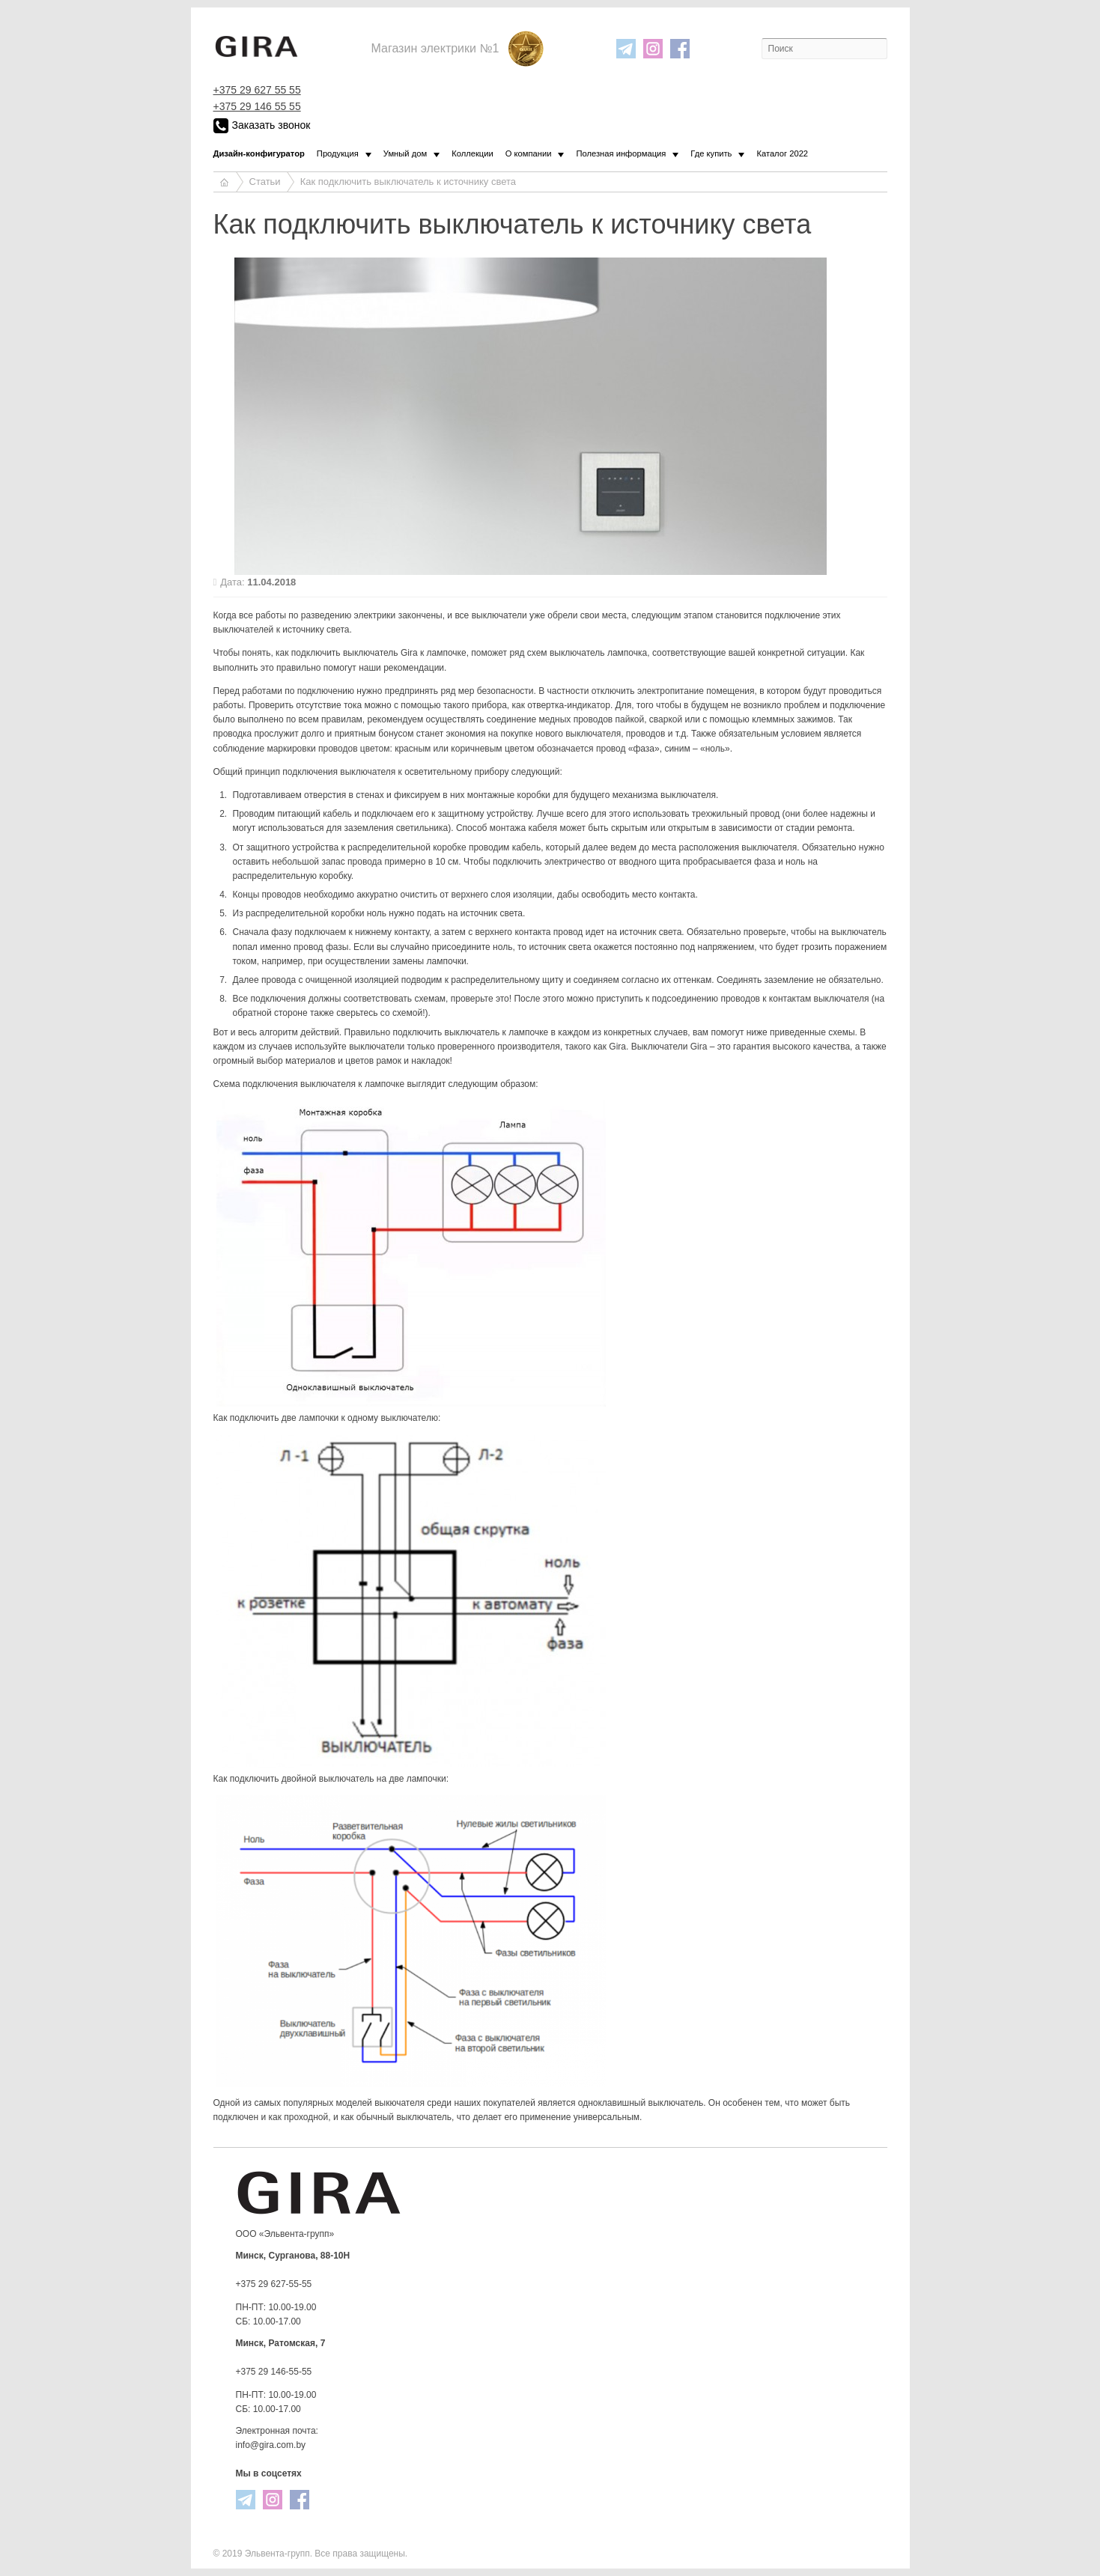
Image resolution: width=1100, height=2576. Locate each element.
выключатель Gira (380, 653)
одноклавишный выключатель (640, 2103)
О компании (528, 153)
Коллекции (472, 153)
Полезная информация (621, 153)
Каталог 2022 (782, 153)
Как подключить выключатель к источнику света (408, 181)
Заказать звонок (262, 125)
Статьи (265, 181)
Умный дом (405, 153)
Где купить (711, 153)
